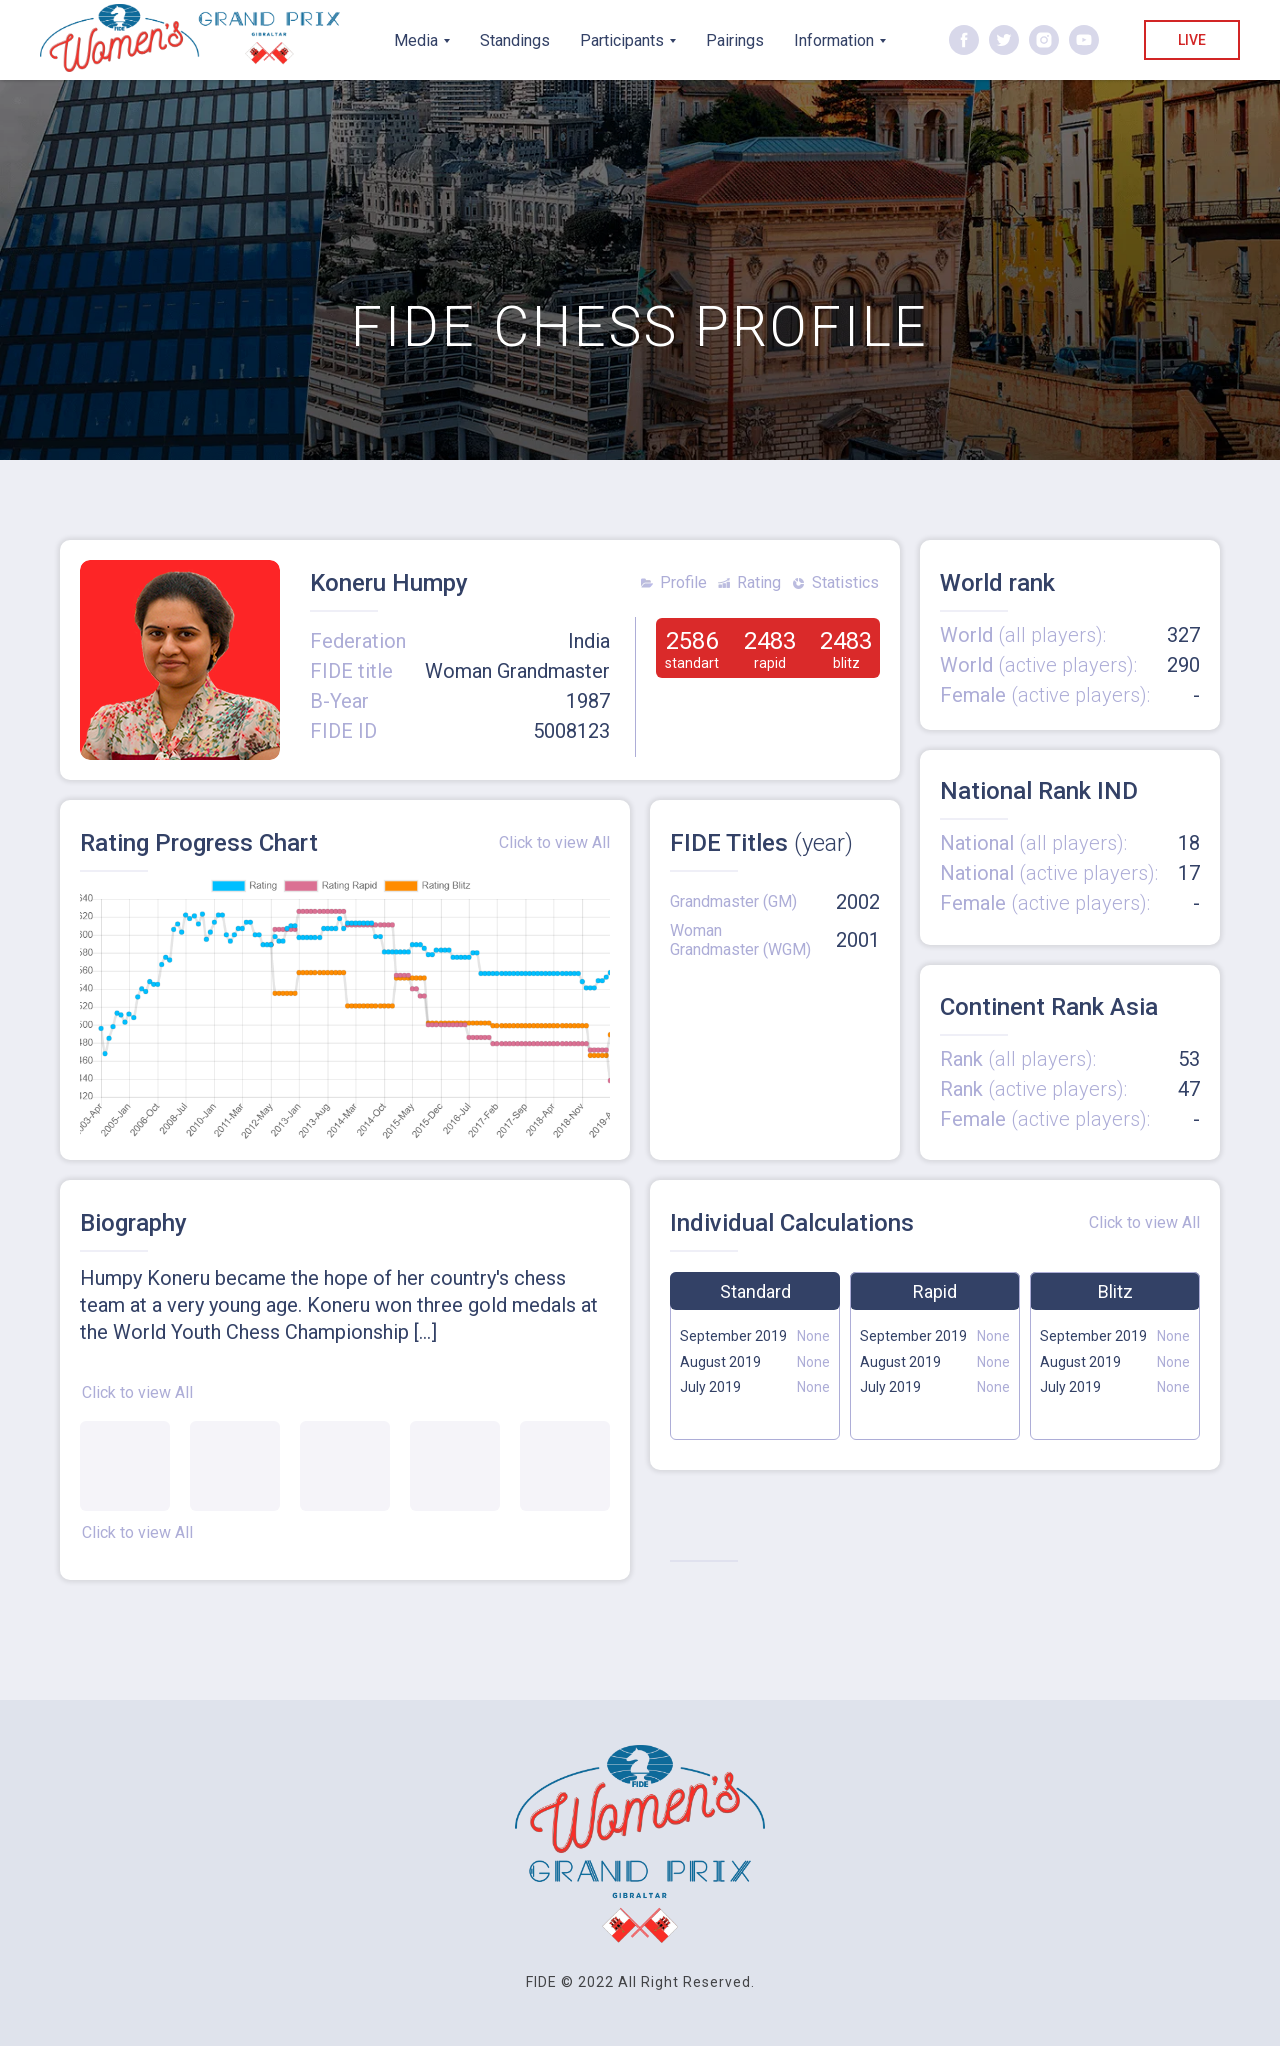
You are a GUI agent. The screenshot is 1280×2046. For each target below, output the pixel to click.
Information (834, 40)
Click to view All (554, 842)
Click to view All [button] (137, 1392)
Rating (759, 582)
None (813, 1362)
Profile (683, 582)
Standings (515, 40)
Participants (622, 40)
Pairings (735, 40)
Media (416, 40)
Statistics (845, 582)
